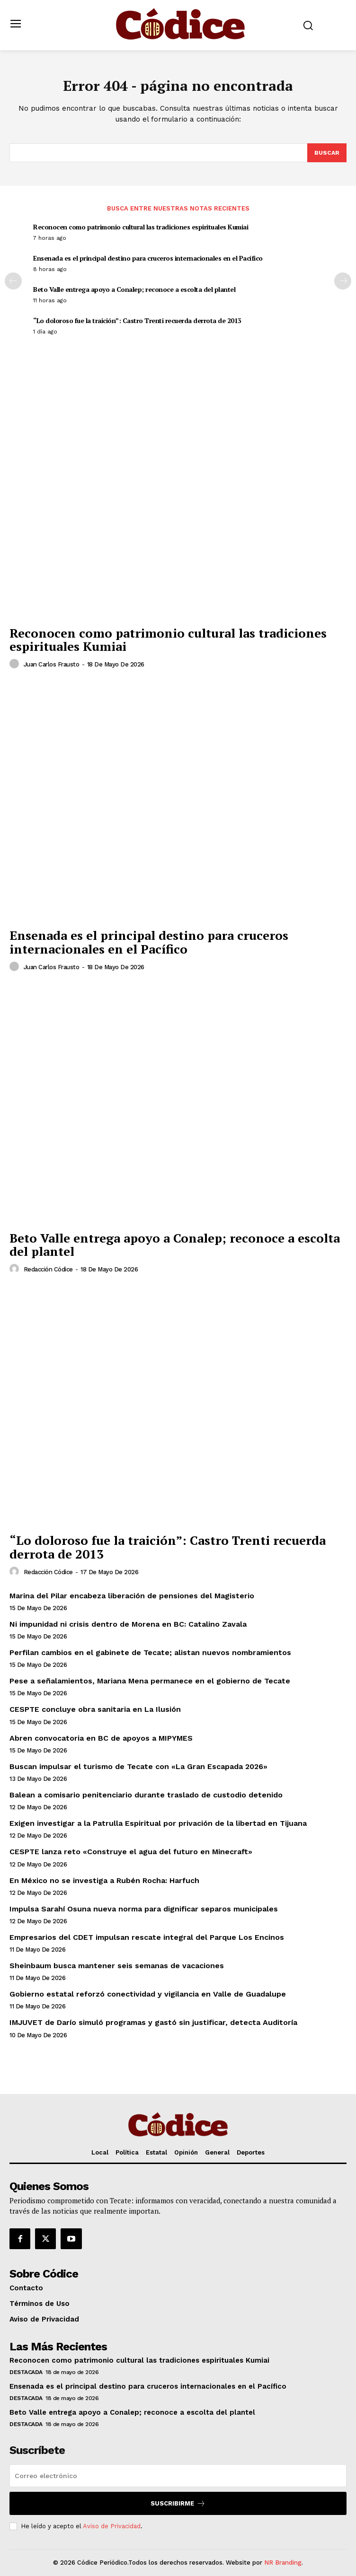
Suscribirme (178, 2503)
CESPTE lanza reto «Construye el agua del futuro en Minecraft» (130, 1851)
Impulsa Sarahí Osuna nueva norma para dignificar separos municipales (143, 1908)
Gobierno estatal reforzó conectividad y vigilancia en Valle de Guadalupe (147, 1993)
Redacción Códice (48, 1269)
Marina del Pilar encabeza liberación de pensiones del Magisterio (131, 1595)
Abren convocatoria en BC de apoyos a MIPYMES (101, 1738)
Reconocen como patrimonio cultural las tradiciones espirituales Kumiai (140, 226)
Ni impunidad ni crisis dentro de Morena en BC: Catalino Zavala (128, 1624)
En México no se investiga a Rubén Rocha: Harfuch (104, 1880)
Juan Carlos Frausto (52, 664)
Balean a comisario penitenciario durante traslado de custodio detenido (146, 1794)
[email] (178, 2475)
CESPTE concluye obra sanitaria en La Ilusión (95, 1709)
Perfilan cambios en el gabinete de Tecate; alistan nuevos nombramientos (150, 1652)
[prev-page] (13, 280)
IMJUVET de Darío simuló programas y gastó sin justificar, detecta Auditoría (153, 2022)
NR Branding (283, 2562)
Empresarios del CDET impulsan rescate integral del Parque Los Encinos (146, 1937)
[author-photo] (15, 664)
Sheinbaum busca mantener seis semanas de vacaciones (116, 1965)
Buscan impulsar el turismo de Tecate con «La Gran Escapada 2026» (138, 1766)
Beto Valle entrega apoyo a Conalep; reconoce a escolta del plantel (134, 289)
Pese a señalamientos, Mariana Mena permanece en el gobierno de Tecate (149, 1680)
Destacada (26, 2372)
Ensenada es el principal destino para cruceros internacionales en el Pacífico (148, 258)
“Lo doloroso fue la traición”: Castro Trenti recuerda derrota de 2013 (137, 320)
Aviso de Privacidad (112, 2526)
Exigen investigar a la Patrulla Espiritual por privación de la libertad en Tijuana (158, 1823)
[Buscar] (327, 152)
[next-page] (342, 280)
